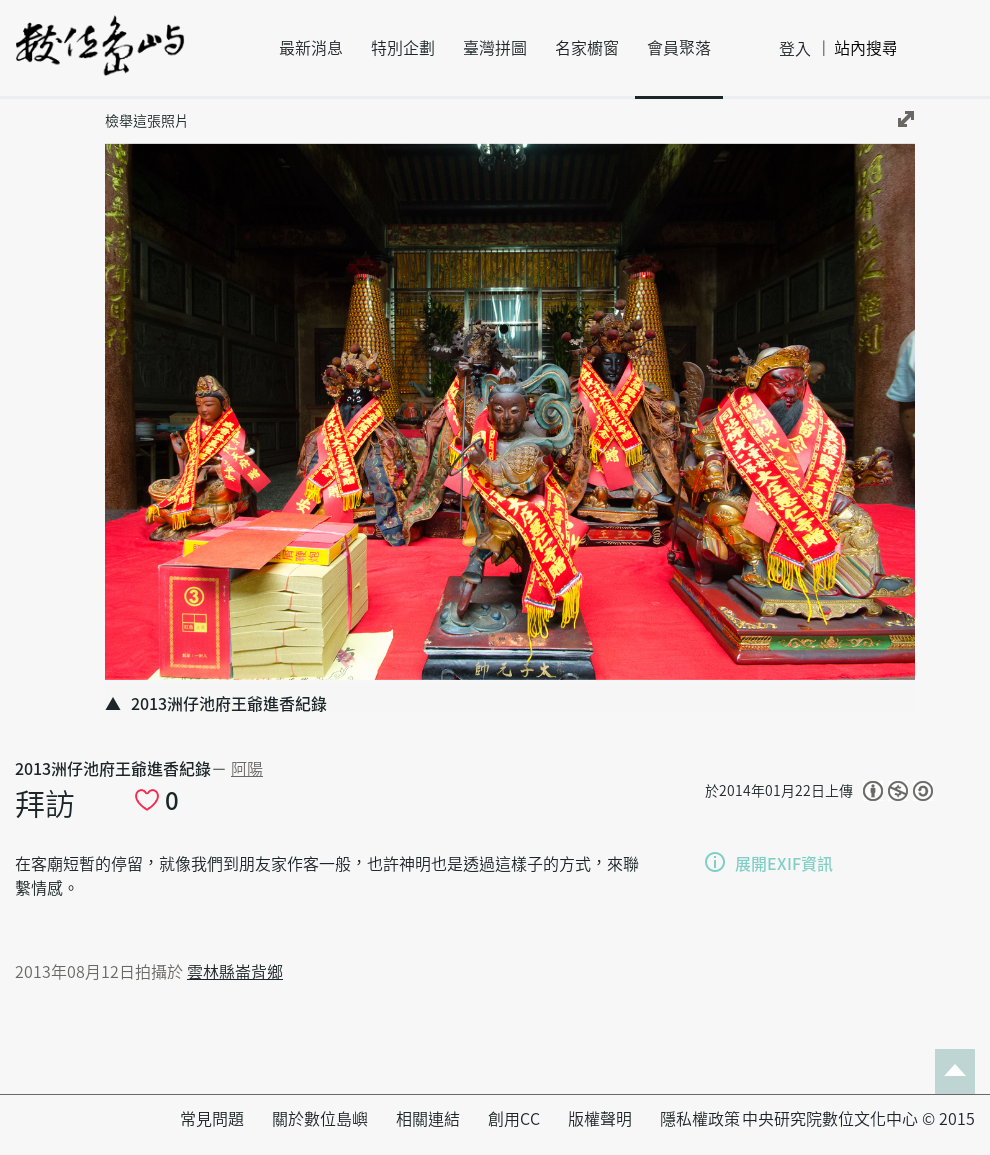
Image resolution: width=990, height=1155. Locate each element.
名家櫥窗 (587, 48)
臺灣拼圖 (495, 48)
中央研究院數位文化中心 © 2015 (858, 1119)
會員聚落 (679, 48)
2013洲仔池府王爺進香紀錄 (113, 769)
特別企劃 (403, 48)
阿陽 (247, 769)
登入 (795, 49)
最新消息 (311, 48)
